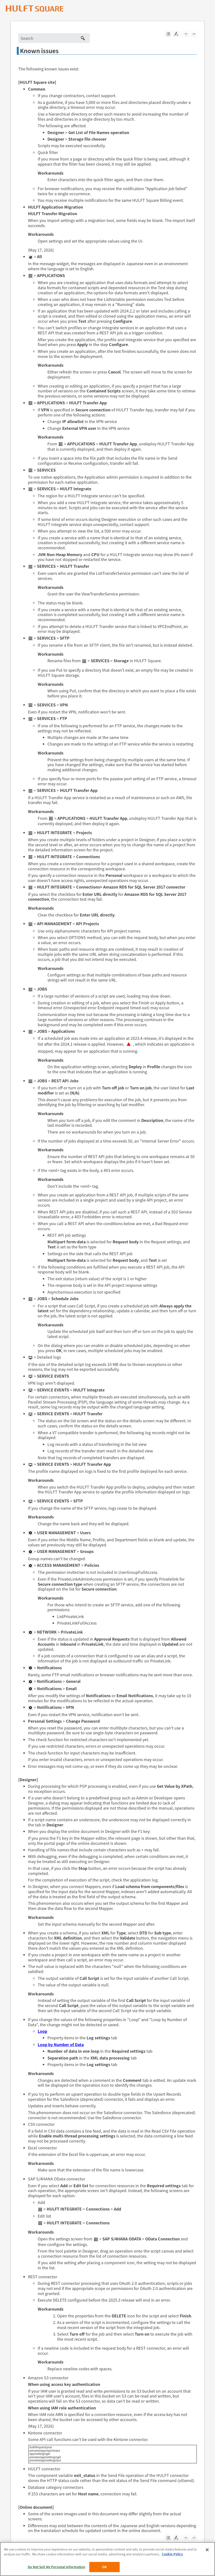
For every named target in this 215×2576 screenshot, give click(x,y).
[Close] (207, 2552)
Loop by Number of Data (61, 2044)
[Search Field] (54, 38)
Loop (42, 2031)
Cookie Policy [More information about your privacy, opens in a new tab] (172, 2556)
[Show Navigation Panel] (208, 8)
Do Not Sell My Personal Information (56, 2569)
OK (104, 2569)
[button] (83, 38)
